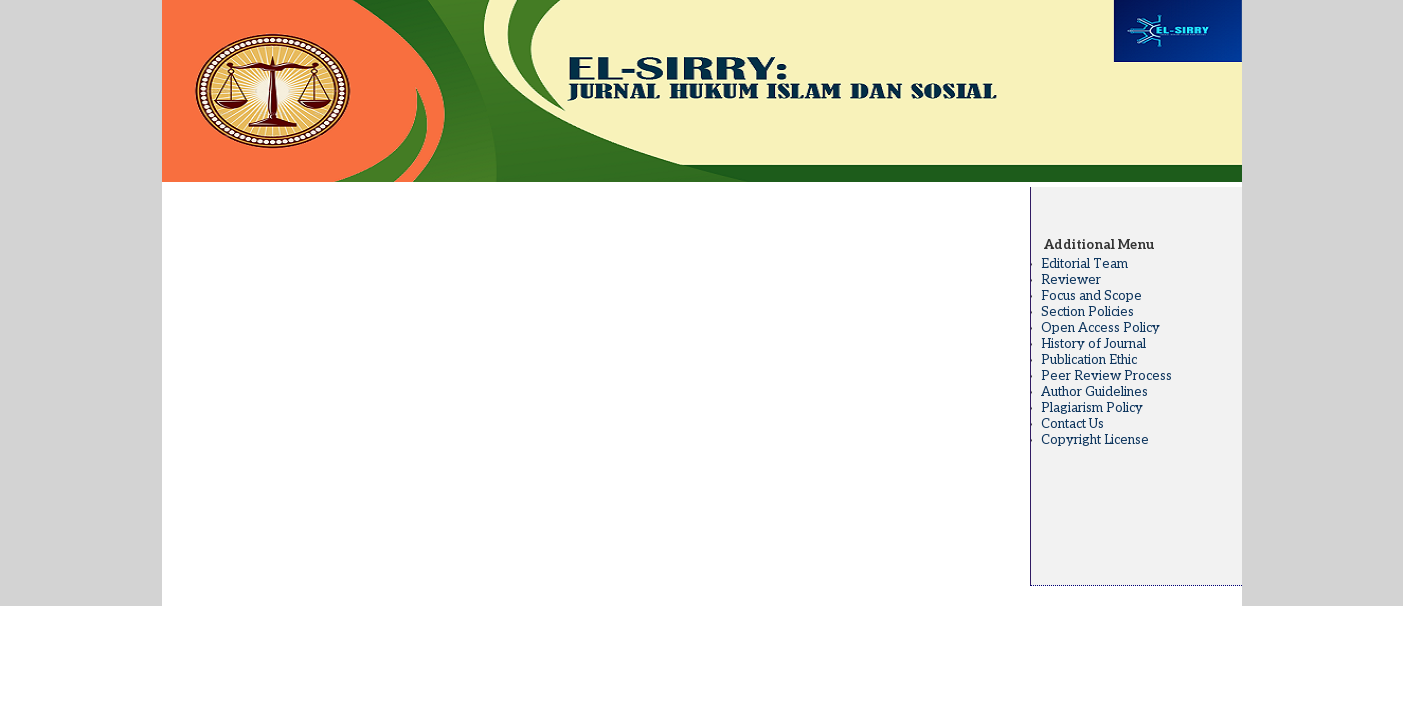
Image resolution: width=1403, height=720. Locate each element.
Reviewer (1071, 280)
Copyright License (1095, 440)
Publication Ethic (1089, 360)
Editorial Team (1084, 264)
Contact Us (1072, 424)
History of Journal (1093, 344)
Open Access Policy (1100, 328)
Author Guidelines (1094, 392)
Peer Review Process (1106, 376)
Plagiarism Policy (1092, 408)
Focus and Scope (1091, 296)
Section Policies (1087, 312)
